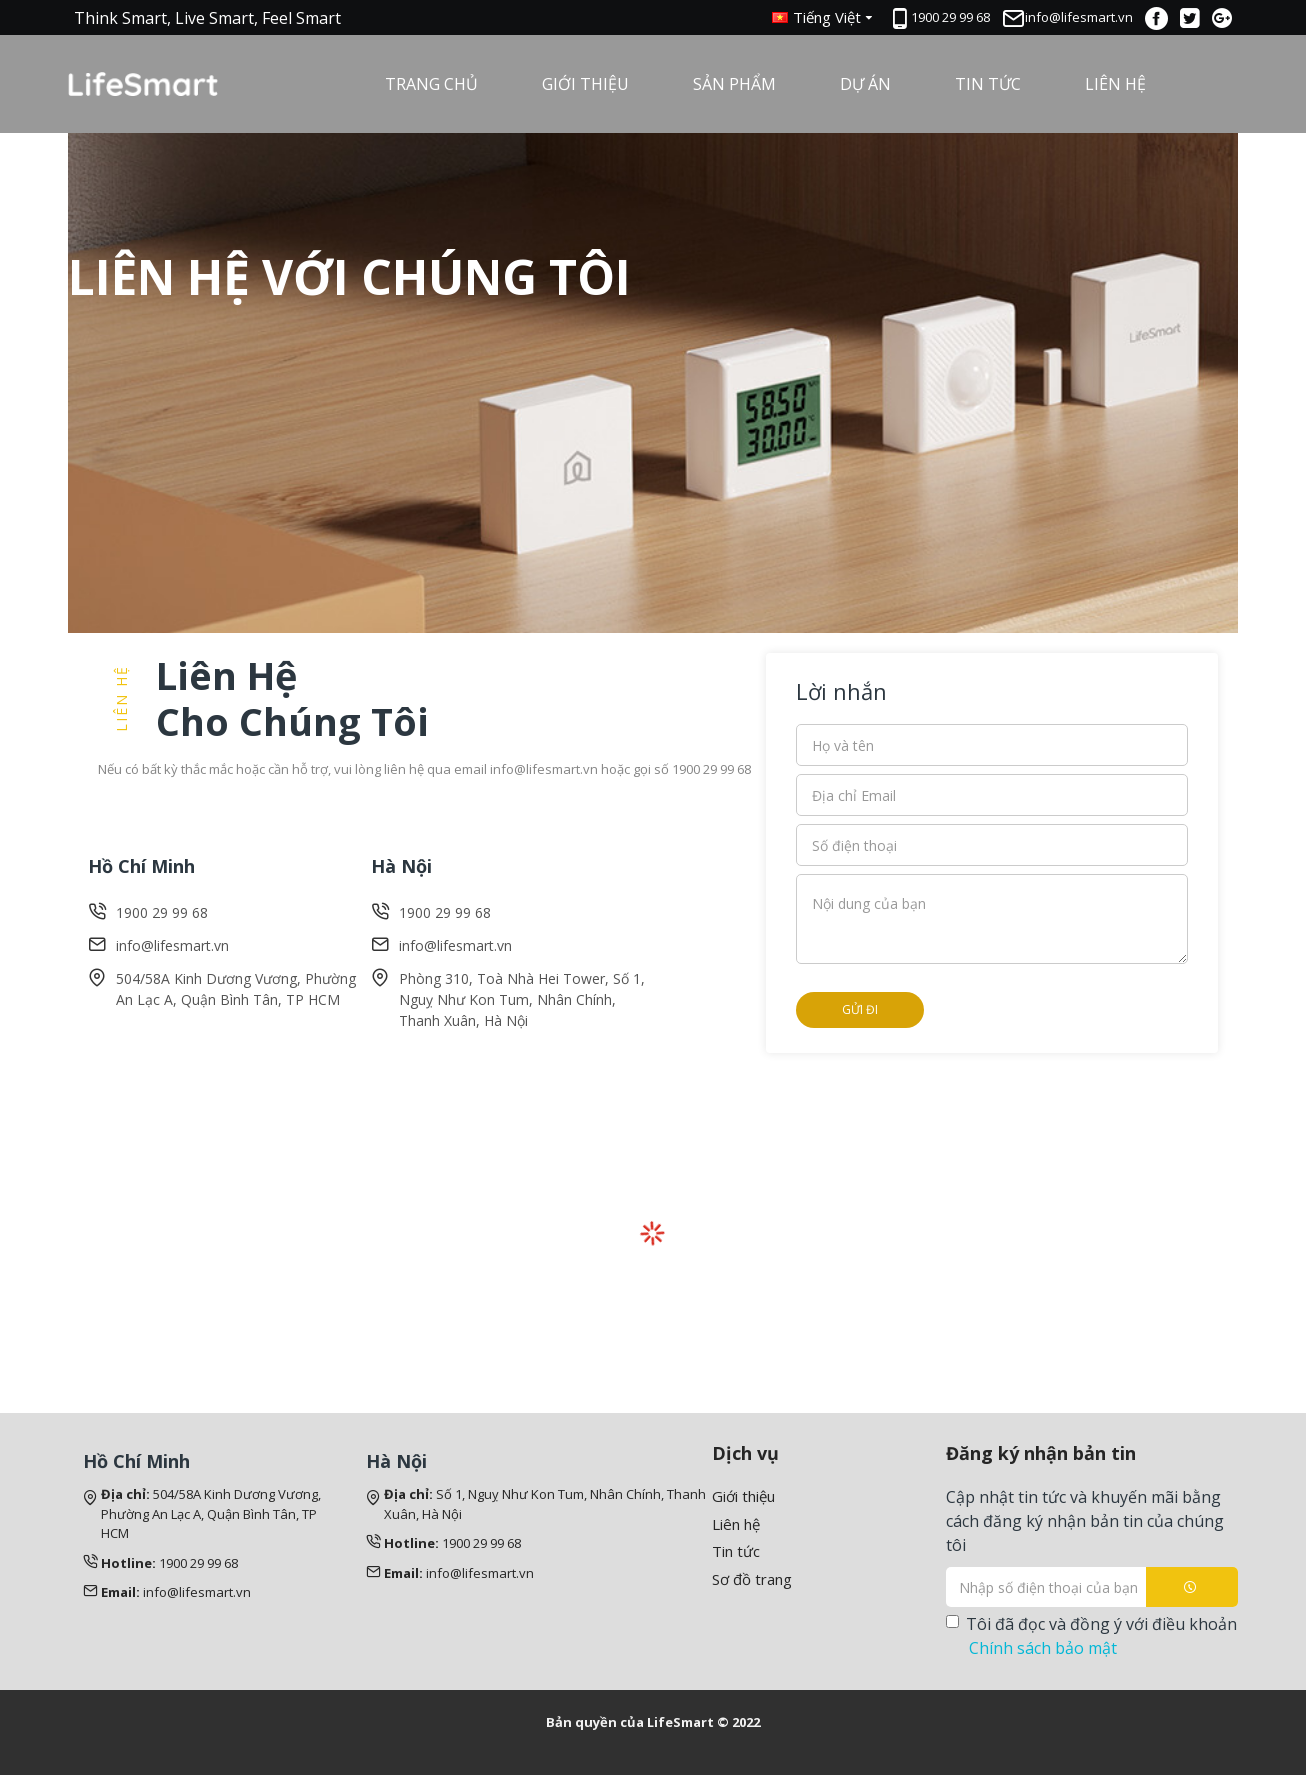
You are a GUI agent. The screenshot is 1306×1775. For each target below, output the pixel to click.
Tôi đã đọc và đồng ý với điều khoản (1091, 1636)
